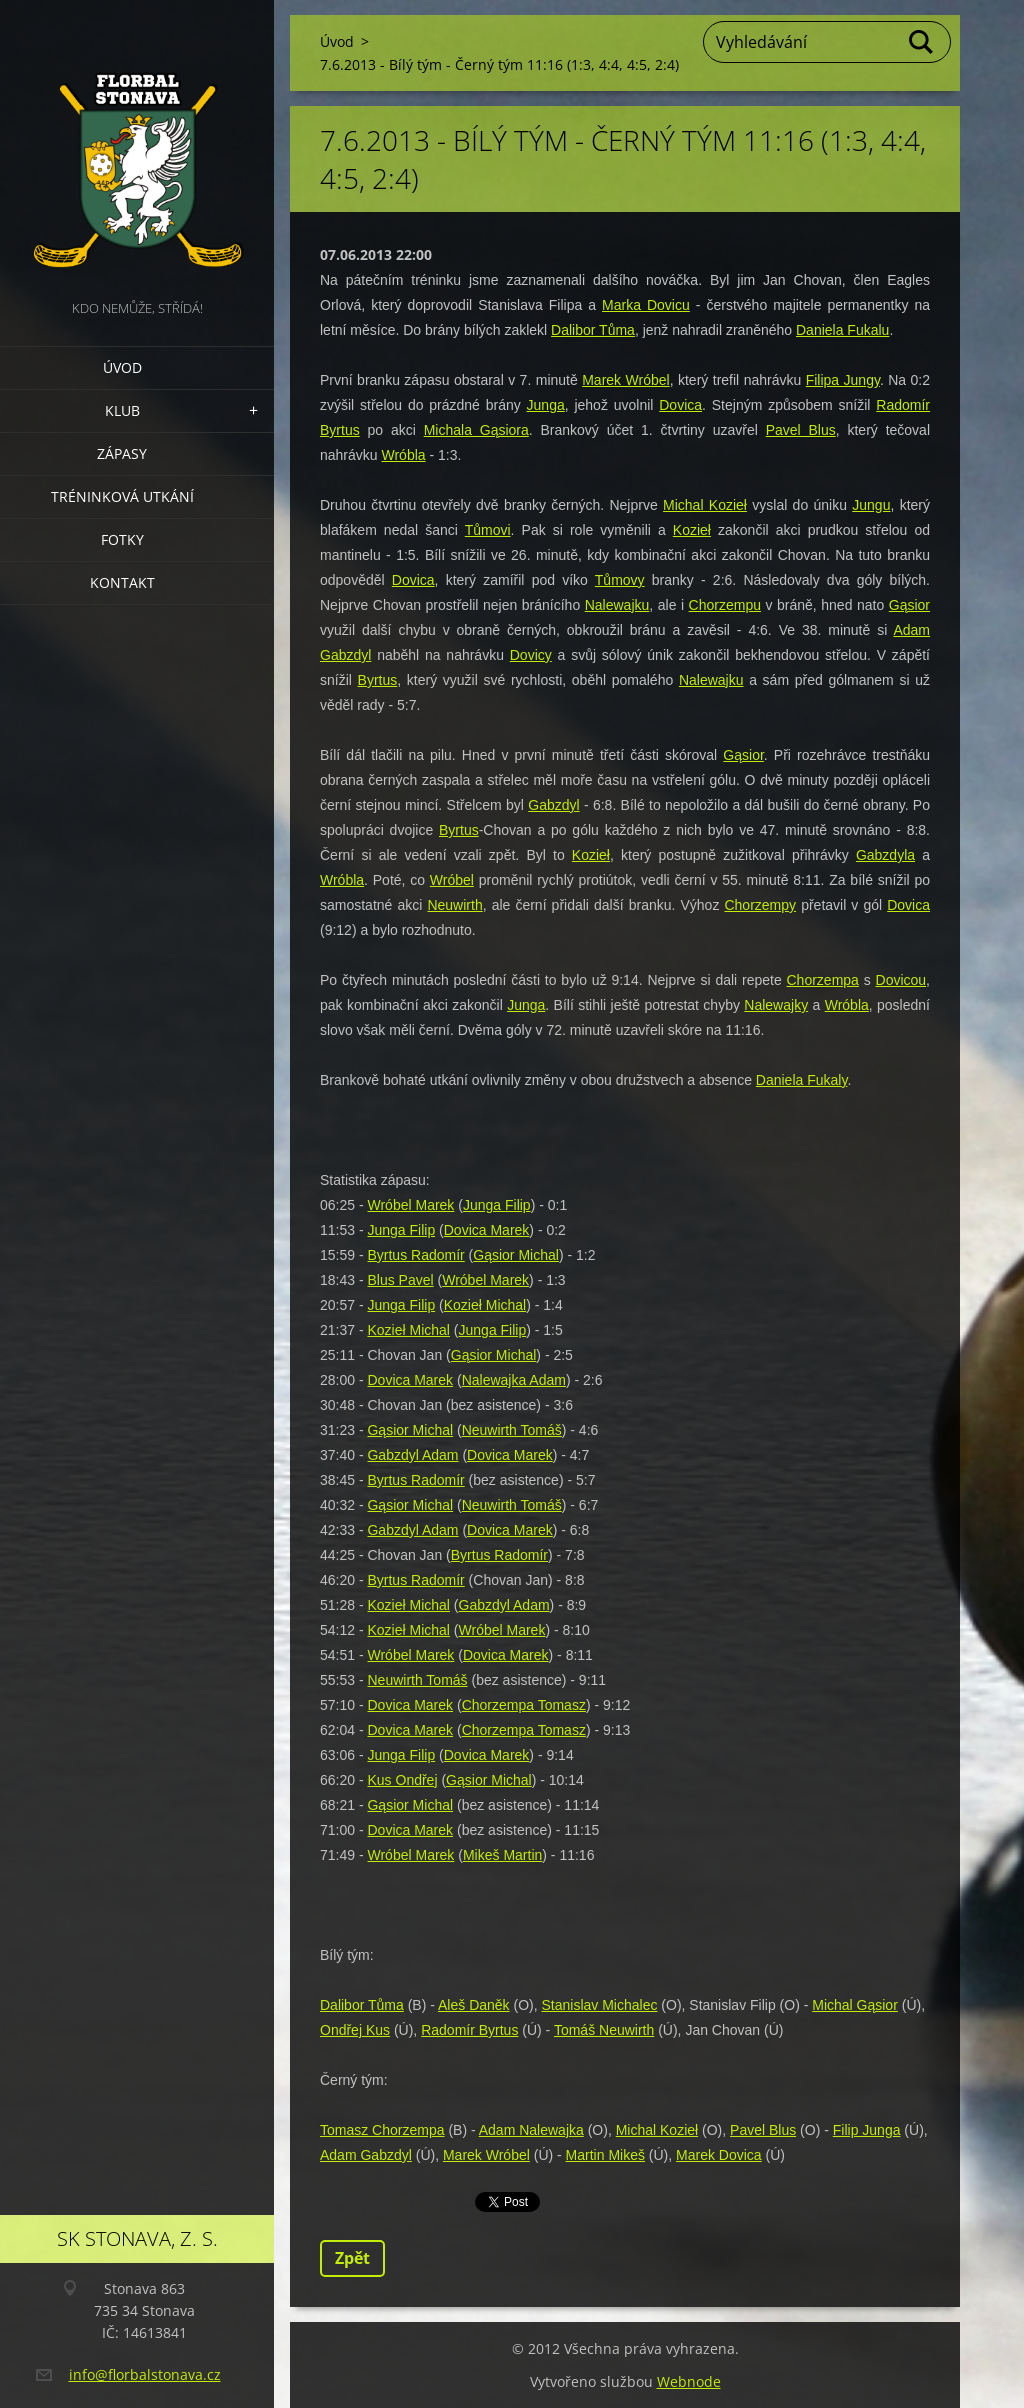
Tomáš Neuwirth (604, 2030)
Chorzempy (760, 905)
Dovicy (531, 655)
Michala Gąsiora (476, 430)
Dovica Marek (487, 1230)
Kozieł (692, 530)
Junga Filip (497, 1205)
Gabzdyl (553, 805)
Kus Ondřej (402, 1780)
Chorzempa (823, 980)
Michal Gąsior (855, 2005)
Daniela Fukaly (802, 1080)
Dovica (680, 405)
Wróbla (403, 455)
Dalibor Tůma (593, 330)
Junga (546, 405)
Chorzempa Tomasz (524, 1705)
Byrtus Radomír (415, 1255)
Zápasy (122, 453)
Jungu (871, 505)
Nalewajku (617, 605)
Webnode (689, 2381)
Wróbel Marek (410, 1205)
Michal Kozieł (705, 505)
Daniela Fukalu (842, 330)
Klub (122, 410)
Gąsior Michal (516, 1255)
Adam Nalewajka (531, 2130)
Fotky (122, 539)
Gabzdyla (885, 855)
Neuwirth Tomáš (512, 1430)
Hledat (922, 42)
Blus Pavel (400, 1280)
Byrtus (378, 680)
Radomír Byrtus (469, 2030)
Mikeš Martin (502, 1855)
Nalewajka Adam (514, 1380)
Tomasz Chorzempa (382, 2130)
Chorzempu (725, 605)
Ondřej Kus (355, 2030)
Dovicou (901, 980)
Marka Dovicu (646, 305)
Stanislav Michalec (600, 2005)
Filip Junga (867, 2130)
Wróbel (452, 880)
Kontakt (122, 582)
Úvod (122, 367)
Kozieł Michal (485, 1305)
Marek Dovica (719, 2155)
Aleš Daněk (474, 2005)
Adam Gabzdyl (366, 2155)
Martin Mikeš (605, 2155)
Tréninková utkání (122, 496)
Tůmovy (620, 580)
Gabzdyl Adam (412, 1455)
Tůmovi (488, 530)
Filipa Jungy (843, 380)
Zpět (352, 2258)
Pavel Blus (801, 430)
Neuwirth (454, 905)
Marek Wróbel (625, 380)
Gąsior (909, 605)
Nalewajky (776, 1005)
